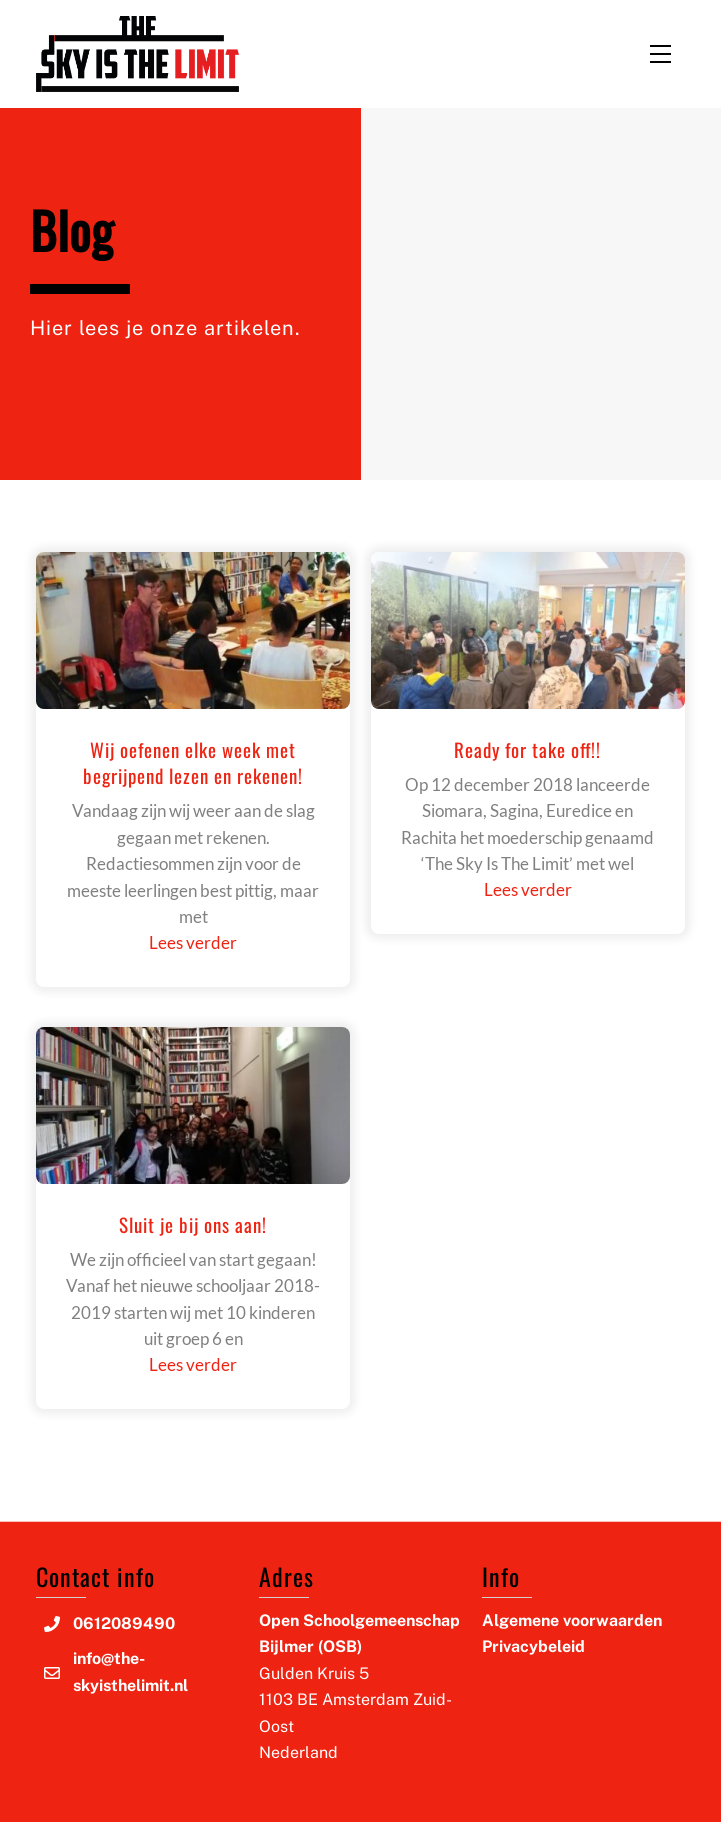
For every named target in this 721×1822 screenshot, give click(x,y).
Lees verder (193, 942)
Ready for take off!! (527, 749)
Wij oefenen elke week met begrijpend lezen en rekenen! (193, 762)
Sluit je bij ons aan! (193, 1224)
